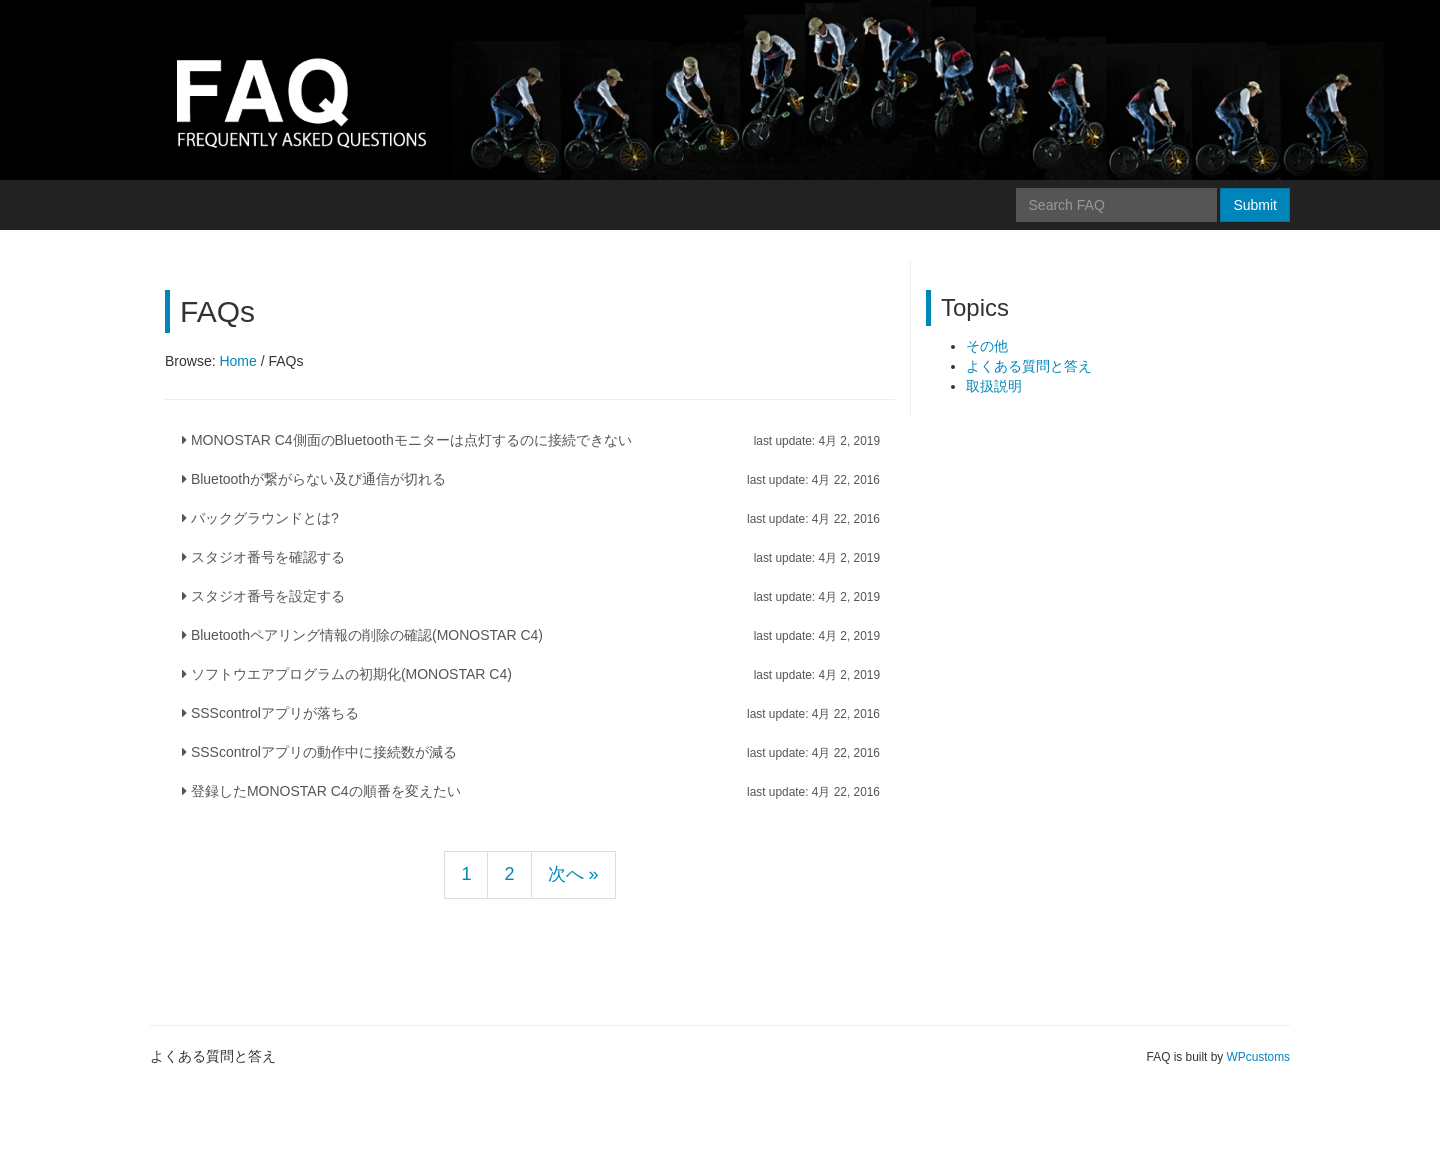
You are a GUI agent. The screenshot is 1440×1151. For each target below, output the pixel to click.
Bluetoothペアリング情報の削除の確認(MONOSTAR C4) (531, 635)
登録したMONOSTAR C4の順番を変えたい (531, 791)
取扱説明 (994, 386)
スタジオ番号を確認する (531, 557)
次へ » (573, 874)
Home (237, 361)
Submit (1255, 205)
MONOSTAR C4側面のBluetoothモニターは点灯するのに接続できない (531, 440)
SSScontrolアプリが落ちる (531, 713)
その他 (987, 346)
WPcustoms (1258, 1057)
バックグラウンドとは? (531, 518)
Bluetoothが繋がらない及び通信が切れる (531, 479)
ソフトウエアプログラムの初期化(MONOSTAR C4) (531, 674)
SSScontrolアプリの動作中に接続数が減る (531, 752)
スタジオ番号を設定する (531, 596)
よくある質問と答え (1029, 366)
